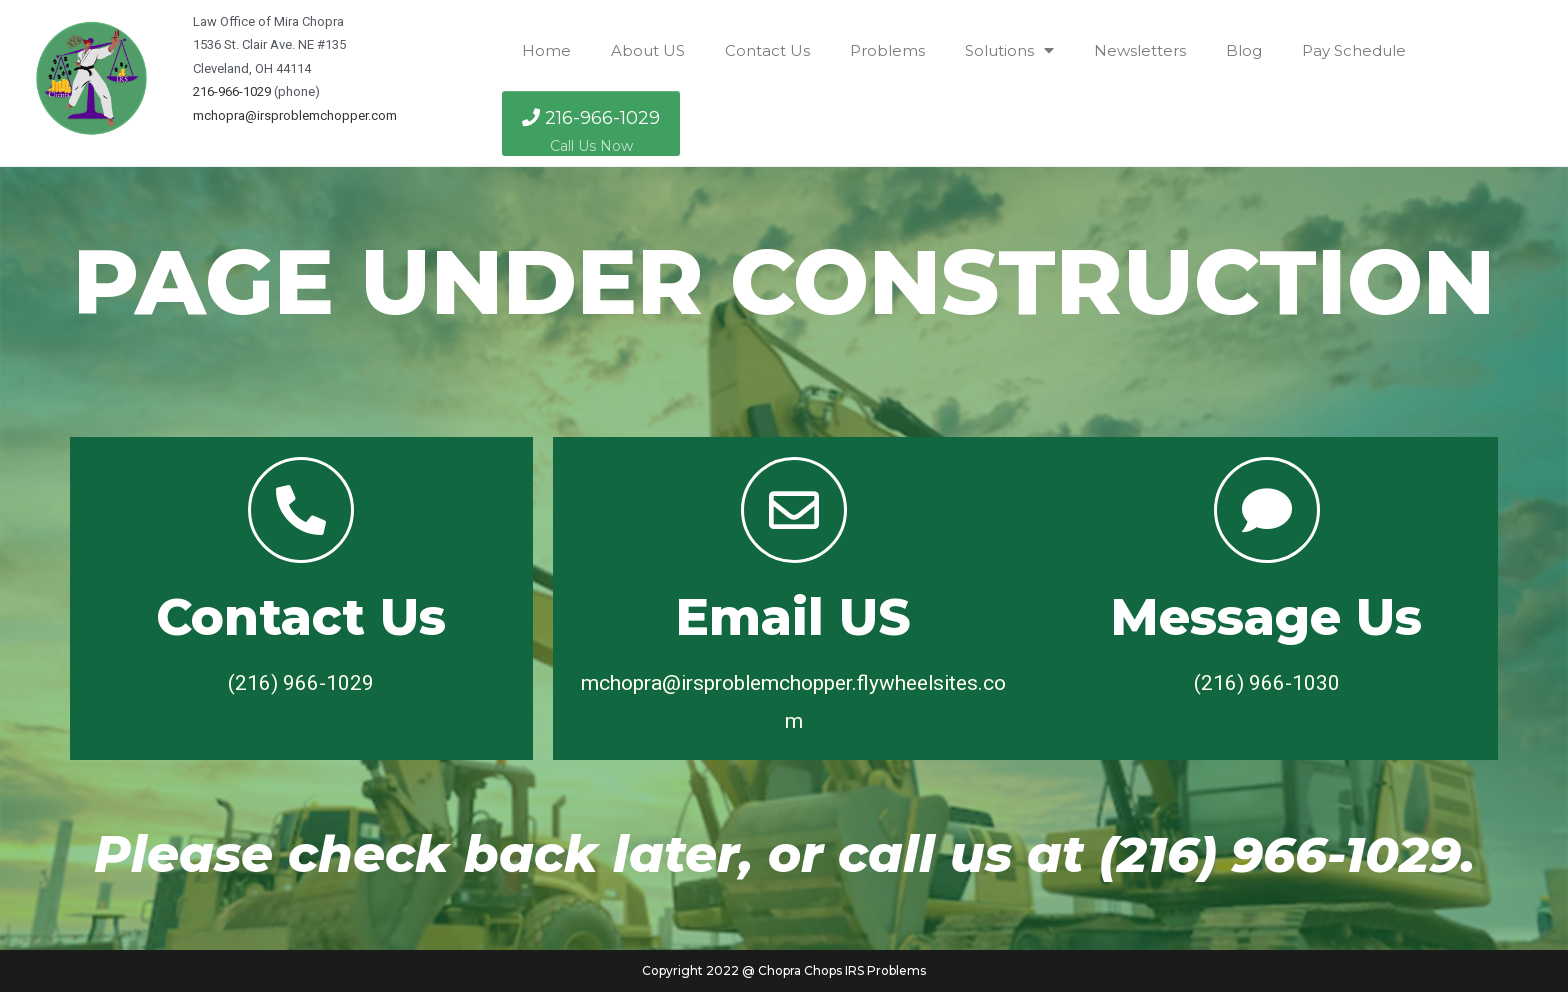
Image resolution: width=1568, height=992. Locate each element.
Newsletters (1140, 50)
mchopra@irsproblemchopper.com (295, 115)
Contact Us (767, 50)
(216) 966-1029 (1280, 854)
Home (546, 50)
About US (648, 50)
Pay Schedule (1354, 50)
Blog (1244, 50)
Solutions (1009, 50)
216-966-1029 (232, 91)
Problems (887, 50)
